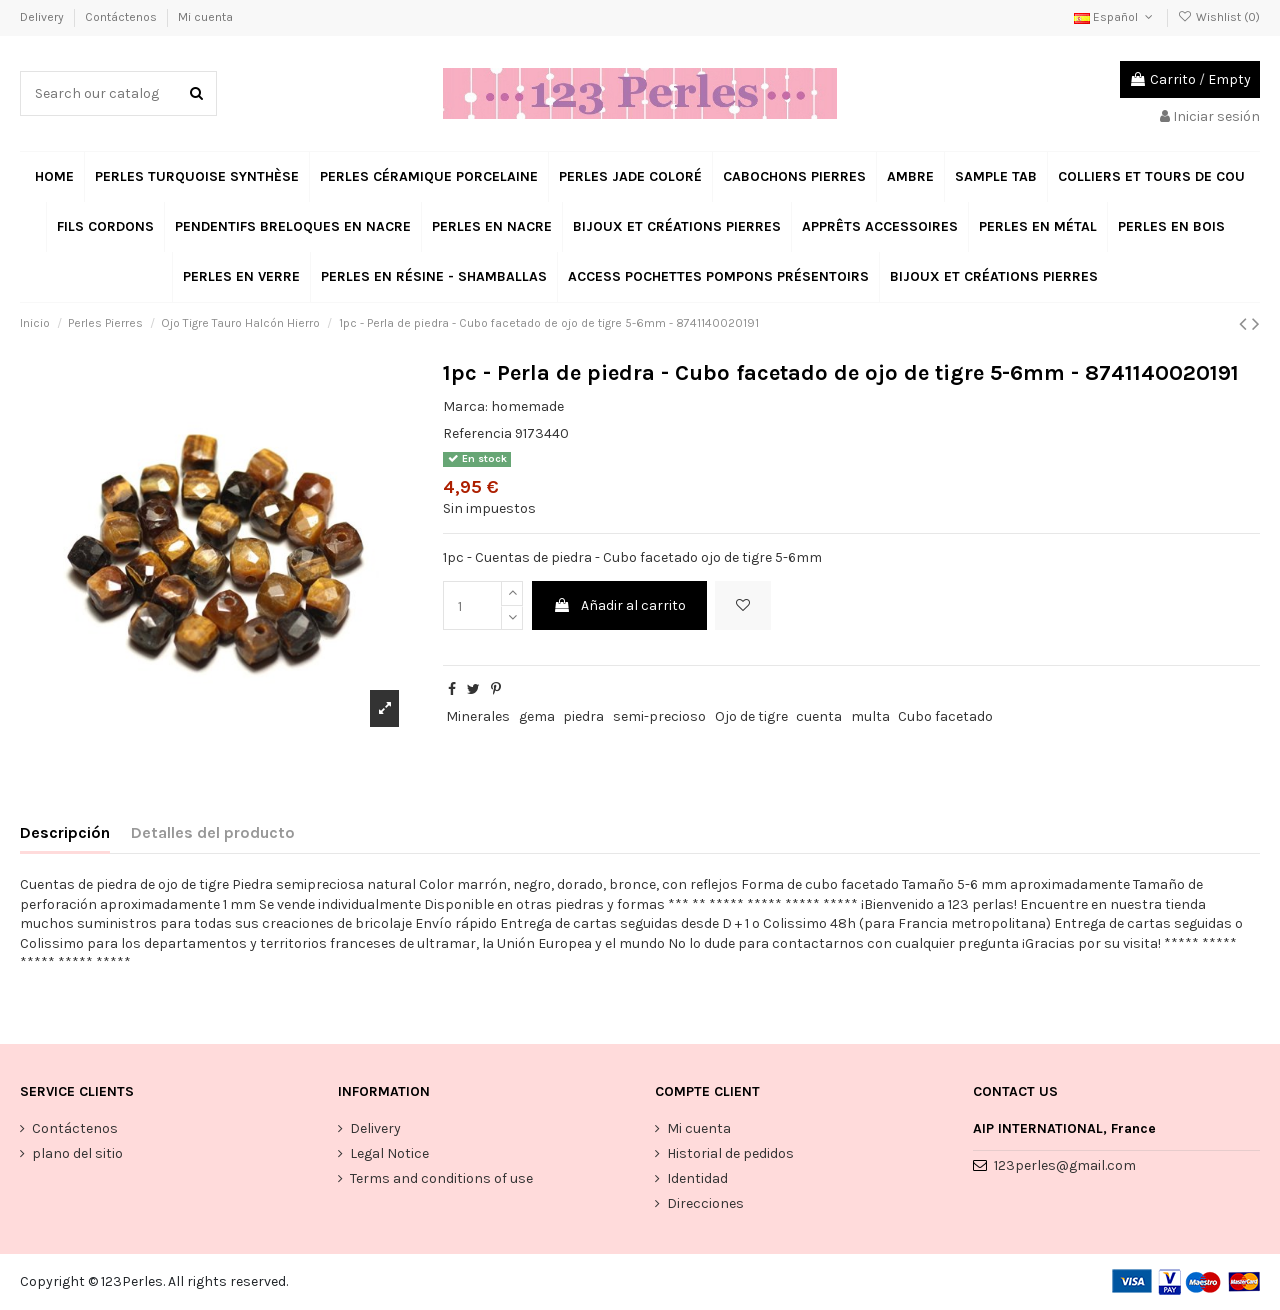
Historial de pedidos (730, 1153)
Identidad (697, 1178)
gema (537, 716)
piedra (583, 716)
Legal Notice (389, 1153)
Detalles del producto (213, 832)
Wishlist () (1219, 17)
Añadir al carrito (619, 605)
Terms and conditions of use (441, 1178)
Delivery (43, 17)
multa (870, 716)
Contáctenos (122, 17)
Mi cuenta (205, 17)
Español (1115, 17)
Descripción (65, 832)
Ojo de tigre (751, 716)
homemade (527, 406)
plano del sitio (77, 1153)
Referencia (477, 433)
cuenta (819, 716)
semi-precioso (659, 716)
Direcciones (705, 1203)
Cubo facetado (945, 716)
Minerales (478, 716)
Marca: (465, 406)
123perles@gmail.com (1065, 1165)
